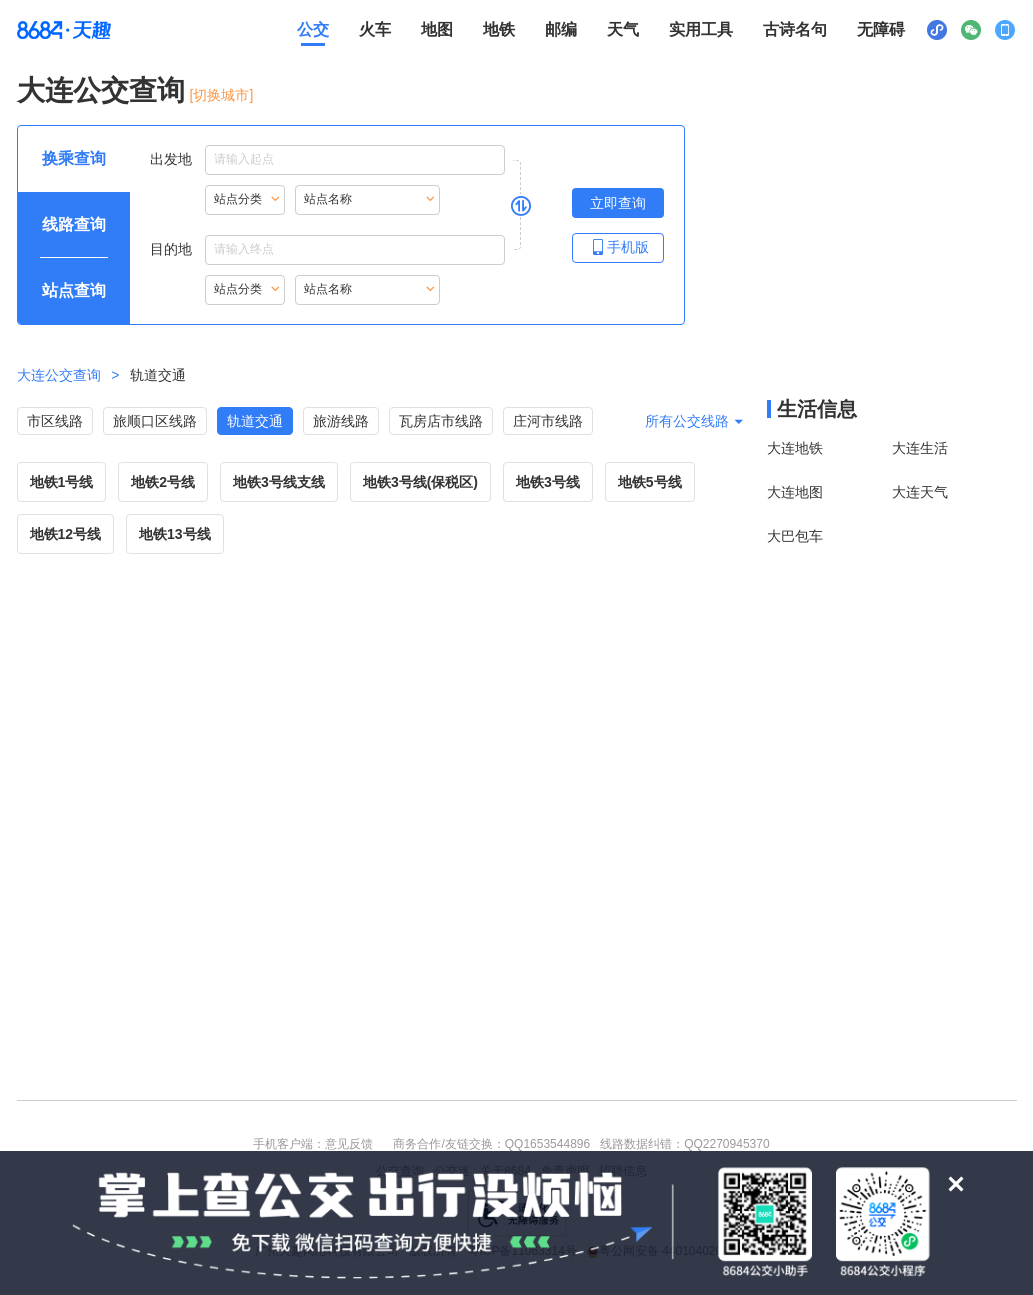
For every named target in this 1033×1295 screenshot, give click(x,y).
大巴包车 (795, 536)
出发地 (327, 160)
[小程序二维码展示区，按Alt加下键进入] (937, 30)
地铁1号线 (62, 482)
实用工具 (701, 29)
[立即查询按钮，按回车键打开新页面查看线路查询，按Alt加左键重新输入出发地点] (618, 203)
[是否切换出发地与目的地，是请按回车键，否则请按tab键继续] (521, 205)
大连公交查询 (101, 90)
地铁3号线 (548, 482)
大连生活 (920, 448)
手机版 (618, 246)
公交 (313, 29)
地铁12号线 (66, 534)
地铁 (499, 29)
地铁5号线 (650, 482)
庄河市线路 (548, 421)
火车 (375, 29)
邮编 (561, 29)
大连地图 (795, 492)
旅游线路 (341, 421)
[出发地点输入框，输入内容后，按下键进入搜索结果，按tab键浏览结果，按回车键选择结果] (355, 160)
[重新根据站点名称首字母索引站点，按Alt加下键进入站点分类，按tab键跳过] (245, 200)
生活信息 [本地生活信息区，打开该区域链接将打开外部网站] (817, 409)
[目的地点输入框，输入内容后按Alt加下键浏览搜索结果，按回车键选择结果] (355, 250)
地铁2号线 (163, 482)
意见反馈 (349, 1144)
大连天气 (920, 492)
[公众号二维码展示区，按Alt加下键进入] (971, 30)
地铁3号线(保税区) (420, 482)
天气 (623, 29)
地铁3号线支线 (279, 482)
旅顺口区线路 (155, 421)
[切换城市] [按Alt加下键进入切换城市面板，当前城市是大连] (222, 95)
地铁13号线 (175, 534)
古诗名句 (795, 29)
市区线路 (55, 421)
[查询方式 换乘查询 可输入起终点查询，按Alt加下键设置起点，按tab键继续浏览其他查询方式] (74, 159)
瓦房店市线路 (441, 421)
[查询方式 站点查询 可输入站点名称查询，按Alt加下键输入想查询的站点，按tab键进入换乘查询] (74, 291)
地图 (437, 29)
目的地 (327, 250)
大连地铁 (795, 448)
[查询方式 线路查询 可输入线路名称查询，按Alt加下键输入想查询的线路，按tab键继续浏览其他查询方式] (74, 225)
